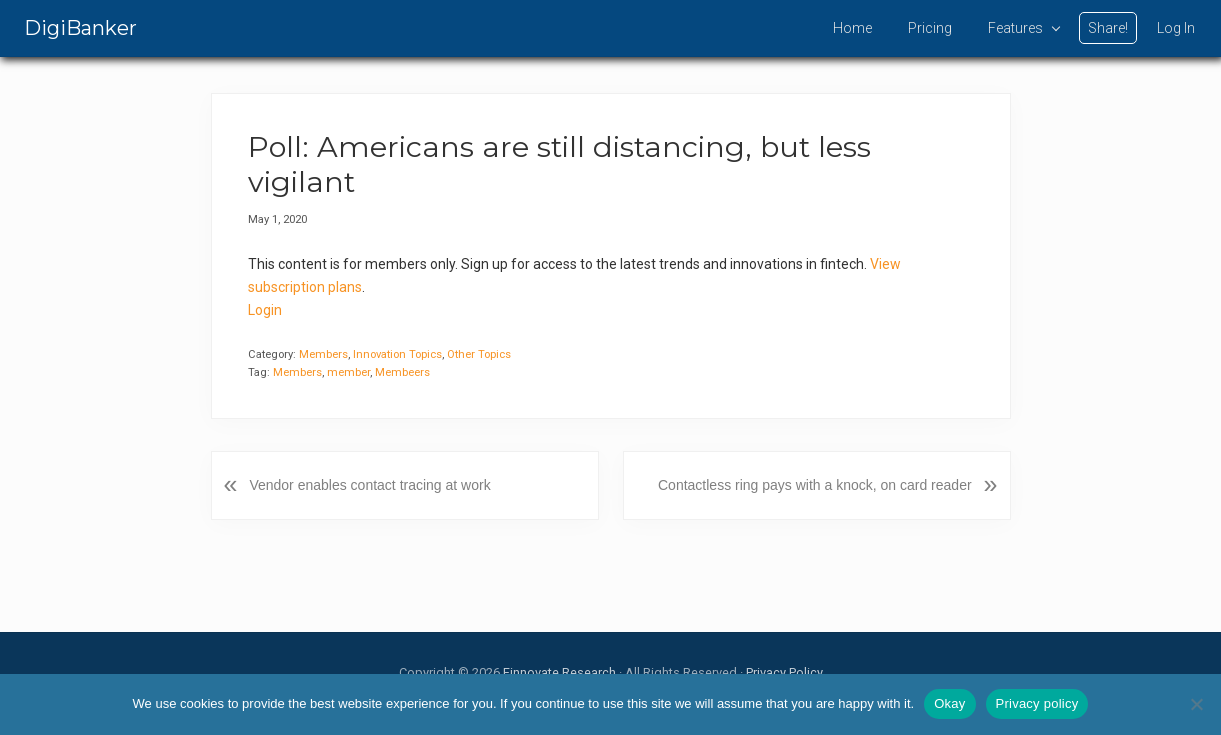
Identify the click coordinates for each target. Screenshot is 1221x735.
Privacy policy (1037, 703)
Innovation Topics (397, 354)
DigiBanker (80, 28)
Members (323, 354)
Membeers (402, 372)
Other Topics (479, 354)
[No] (1196, 704)
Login (265, 310)
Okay (949, 703)
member (348, 372)
